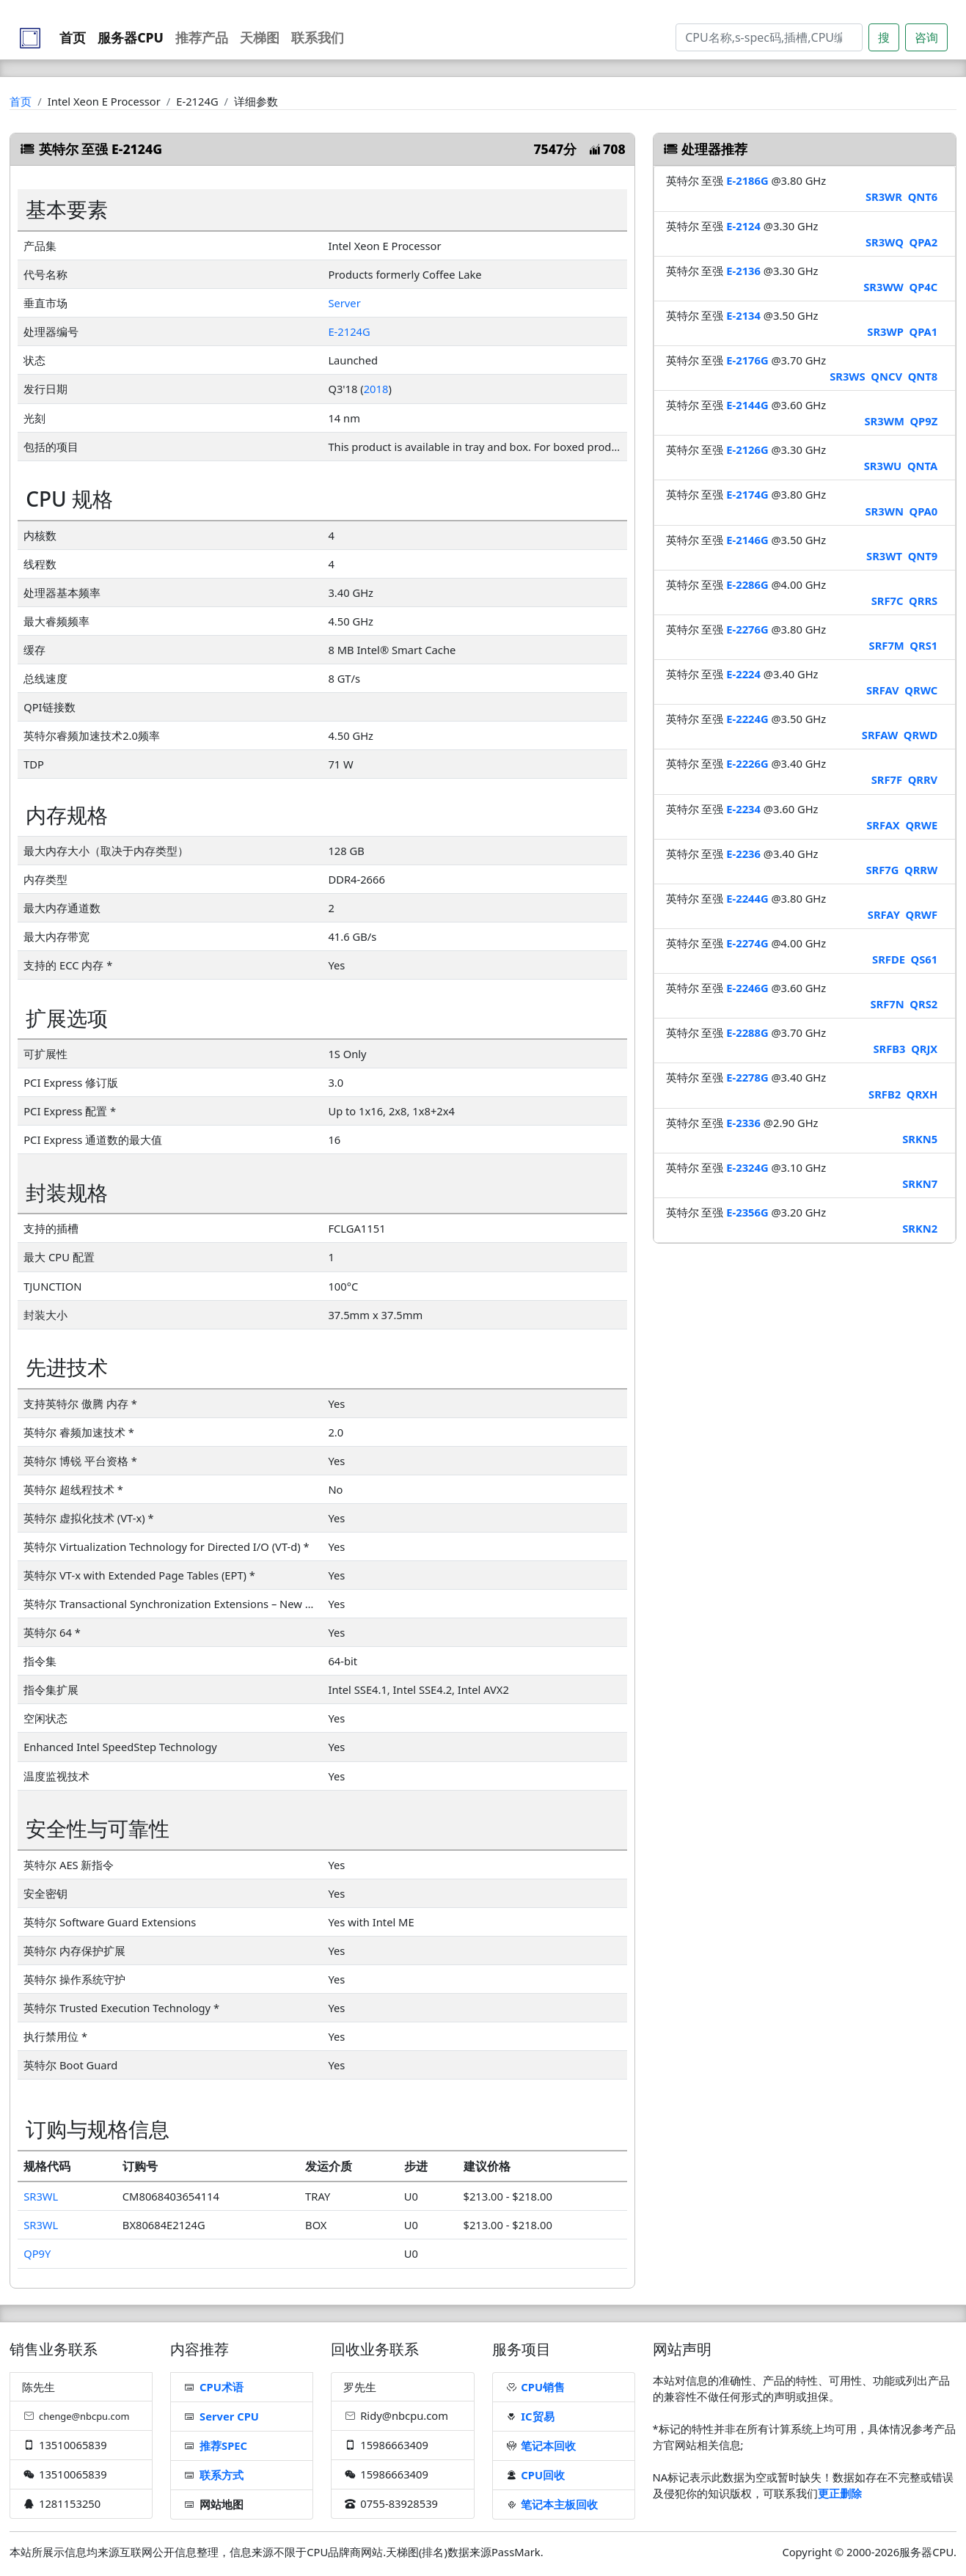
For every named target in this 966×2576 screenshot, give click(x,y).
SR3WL (40, 2196)
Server (344, 303)
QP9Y (37, 2253)
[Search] (769, 37)
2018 (376, 388)
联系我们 (317, 37)
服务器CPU (131, 37)
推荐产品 (201, 37)
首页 (72, 37)
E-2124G (349, 331)
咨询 (926, 37)
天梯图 (259, 37)
